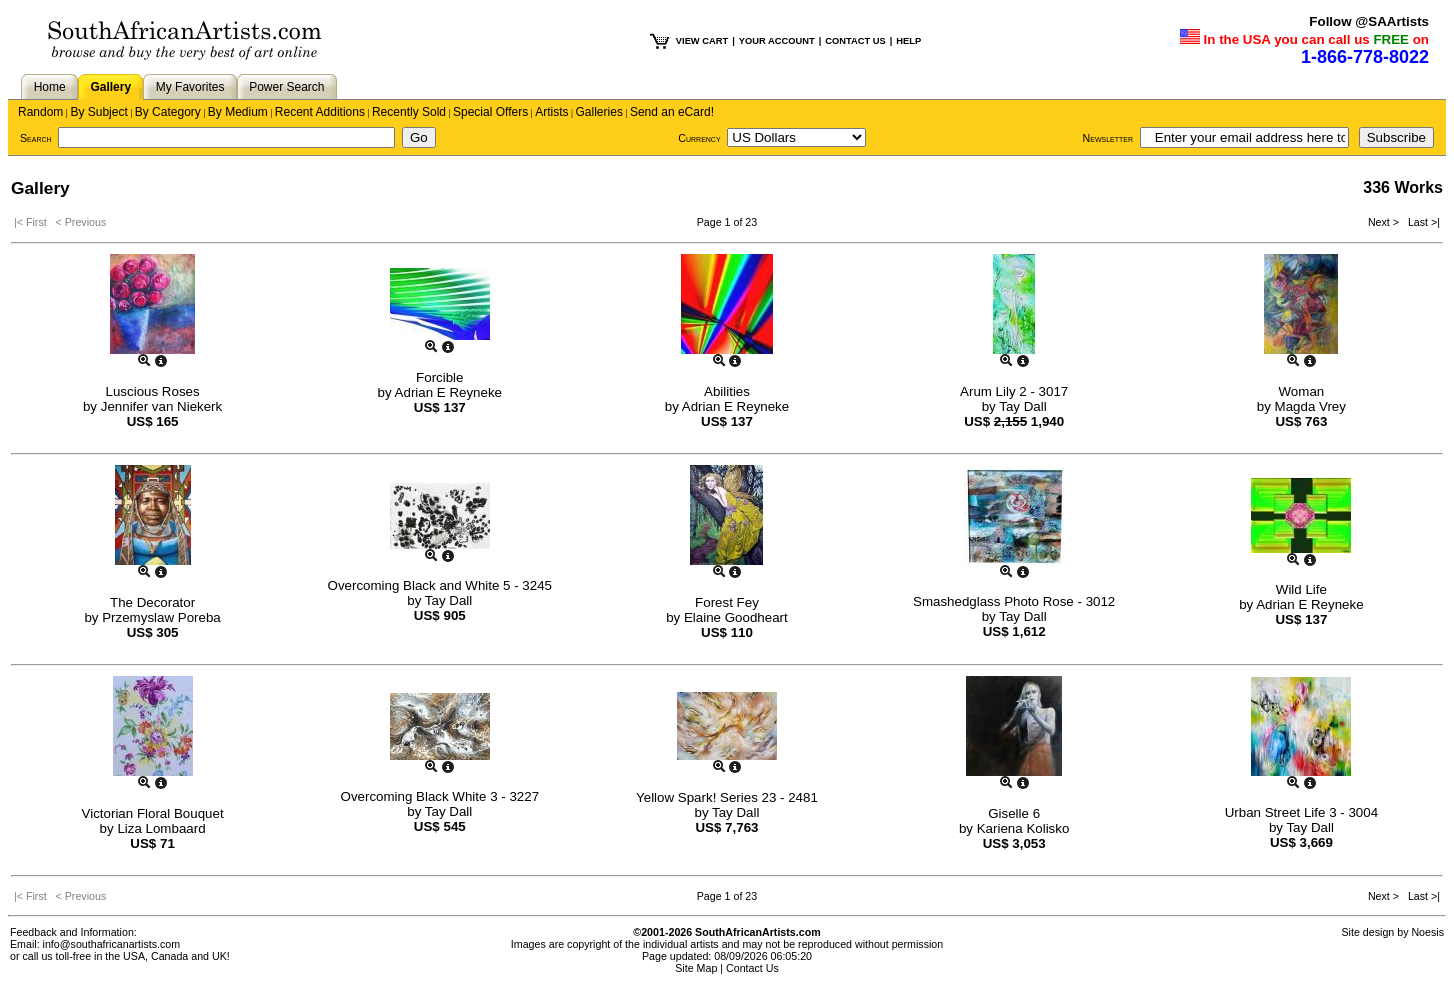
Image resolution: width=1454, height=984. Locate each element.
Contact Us (752, 968)
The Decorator (152, 602)
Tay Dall (1022, 406)
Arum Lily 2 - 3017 (1014, 391)
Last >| (1421, 222)
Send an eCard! (672, 112)
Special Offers (490, 112)
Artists (551, 112)
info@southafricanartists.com (112, 944)
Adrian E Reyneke (448, 392)
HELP (908, 41)
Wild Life (1301, 589)
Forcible (439, 377)
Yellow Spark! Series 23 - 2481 (727, 797)
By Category (168, 112)
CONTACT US (855, 41)
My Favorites (190, 87)
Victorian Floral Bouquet (153, 813)
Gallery (110, 87)
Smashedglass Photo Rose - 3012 (1014, 601)
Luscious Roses (153, 391)
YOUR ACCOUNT (777, 41)
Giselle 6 (1014, 813)
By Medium (238, 112)
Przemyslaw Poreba (161, 617)
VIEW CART (702, 41)
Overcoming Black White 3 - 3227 (440, 796)
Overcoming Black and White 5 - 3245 (440, 585)
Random (40, 112)
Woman (1302, 391)
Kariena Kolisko (1023, 828)
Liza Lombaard (161, 828)
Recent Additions (320, 112)
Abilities (727, 391)
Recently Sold (409, 112)
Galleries (599, 112)
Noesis (1427, 932)
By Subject (98, 112)
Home (50, 87)
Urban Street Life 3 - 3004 (1301, 812)
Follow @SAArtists (1369, 21)
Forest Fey (727, 602)
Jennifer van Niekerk (162, 406)
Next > (1385, 222)
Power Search (286, 87)
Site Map (696, 968)
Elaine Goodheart (736, 617)
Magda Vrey (1310, 406)
